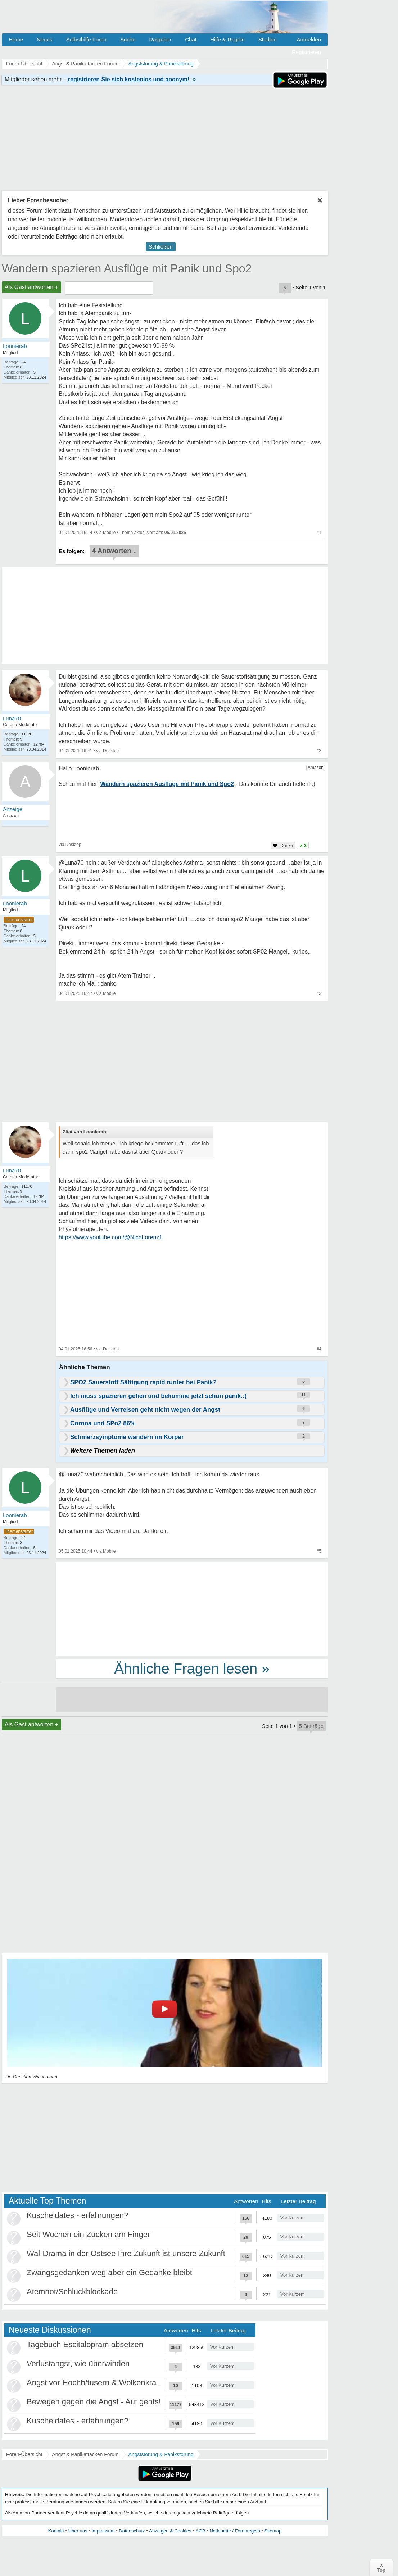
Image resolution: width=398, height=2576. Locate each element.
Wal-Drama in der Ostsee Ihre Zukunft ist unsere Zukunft (126, 2253)
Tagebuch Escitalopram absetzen (85, 2344)
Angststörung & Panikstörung (161, 2454)
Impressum (102, 2531)
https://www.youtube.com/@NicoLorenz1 (110, 1237)
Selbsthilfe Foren (86, 39)
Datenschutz (132, 2531)
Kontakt (56, 2531)
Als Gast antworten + (31, 287)
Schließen (161, 247)
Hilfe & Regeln (227, 39)
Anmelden (309, 39)
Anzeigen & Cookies (170, 2531)
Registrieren (306, 52)
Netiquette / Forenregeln (234, 2531)
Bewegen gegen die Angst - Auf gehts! (94, 2401)
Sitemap (272, 2531)
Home (16, 39)
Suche (128, 39)
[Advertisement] (192, 1608)
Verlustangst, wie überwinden (78, 2363)
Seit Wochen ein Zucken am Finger (88, 2234)
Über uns (77, 2531)
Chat (190, 39)
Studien (267, 39)
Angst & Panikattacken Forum (85, 2454)
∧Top (381, 2568)
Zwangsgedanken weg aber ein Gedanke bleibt (109, 2272)
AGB (200, 2531)
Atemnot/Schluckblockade (72, 2291)
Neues (44, 39)
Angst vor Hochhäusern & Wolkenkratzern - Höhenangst (125, 2382)
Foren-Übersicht (24, 2454)
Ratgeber (160, 39)
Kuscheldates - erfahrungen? (77, 2215)
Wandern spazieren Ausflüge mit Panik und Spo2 (127, 268)
